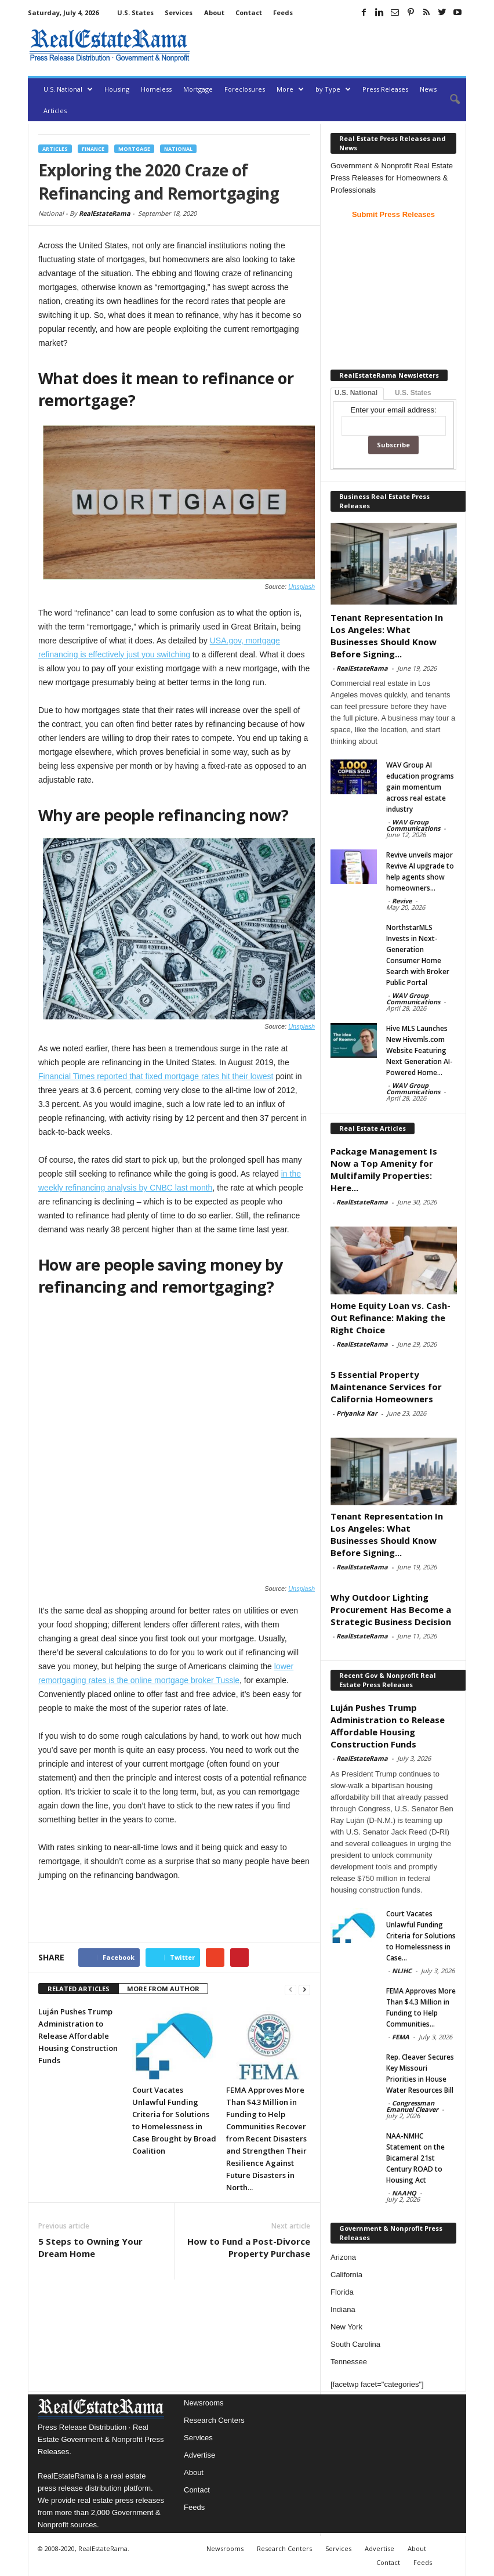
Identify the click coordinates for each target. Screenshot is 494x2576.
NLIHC (402, 1970)
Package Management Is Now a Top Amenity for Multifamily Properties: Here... (383, 1169)
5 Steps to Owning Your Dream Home (90, 2156)
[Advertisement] (330, 45)
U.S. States (135, 12)
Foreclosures (244, 89)
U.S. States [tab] (413, 393)
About (214, 12)
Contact (248, 12)
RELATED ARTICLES (79, 1897)
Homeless (156, 89)
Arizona (343, 2257)
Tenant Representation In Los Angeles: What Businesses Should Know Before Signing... (386, 636)
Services (178, 12)
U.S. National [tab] (356, 393)
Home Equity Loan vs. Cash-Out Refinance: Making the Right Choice (390, 1318)
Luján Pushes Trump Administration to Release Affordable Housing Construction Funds (78, 1944)
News (428, 89)
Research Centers (214, 2420)
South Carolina (355, 2344)
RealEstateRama (104, 213)
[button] (449, 100)
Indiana (342, 2309)
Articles (55, 110)
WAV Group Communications (413, 825)
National (178, 149)
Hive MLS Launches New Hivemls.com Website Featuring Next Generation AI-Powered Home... (419, 1050)
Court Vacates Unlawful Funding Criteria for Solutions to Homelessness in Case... (421, 1936)
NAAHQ (404, 2192)
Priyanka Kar (356, 1413)
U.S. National (68, 89)
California (346, 2274)
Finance (93, 149)
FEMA (400, 2036)
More (290, 89)
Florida (342, 2292)
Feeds (283, 12)
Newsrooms (204, 2402)
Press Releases (385, 89)
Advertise (199, 2455)
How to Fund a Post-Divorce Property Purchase (248, 2156)
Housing (116, 89)
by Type (333, 89)
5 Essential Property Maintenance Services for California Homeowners (386, 1387)
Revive (402, 900)
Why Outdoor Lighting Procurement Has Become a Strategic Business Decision (390, 1609)
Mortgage (198, 89)
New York (346, 2326)
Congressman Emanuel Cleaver (412, 2106)
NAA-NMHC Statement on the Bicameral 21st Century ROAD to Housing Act (415, 2158)
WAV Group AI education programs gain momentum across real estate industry (420, 787)
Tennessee (348, 2361)
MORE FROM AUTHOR (163, 1897)
